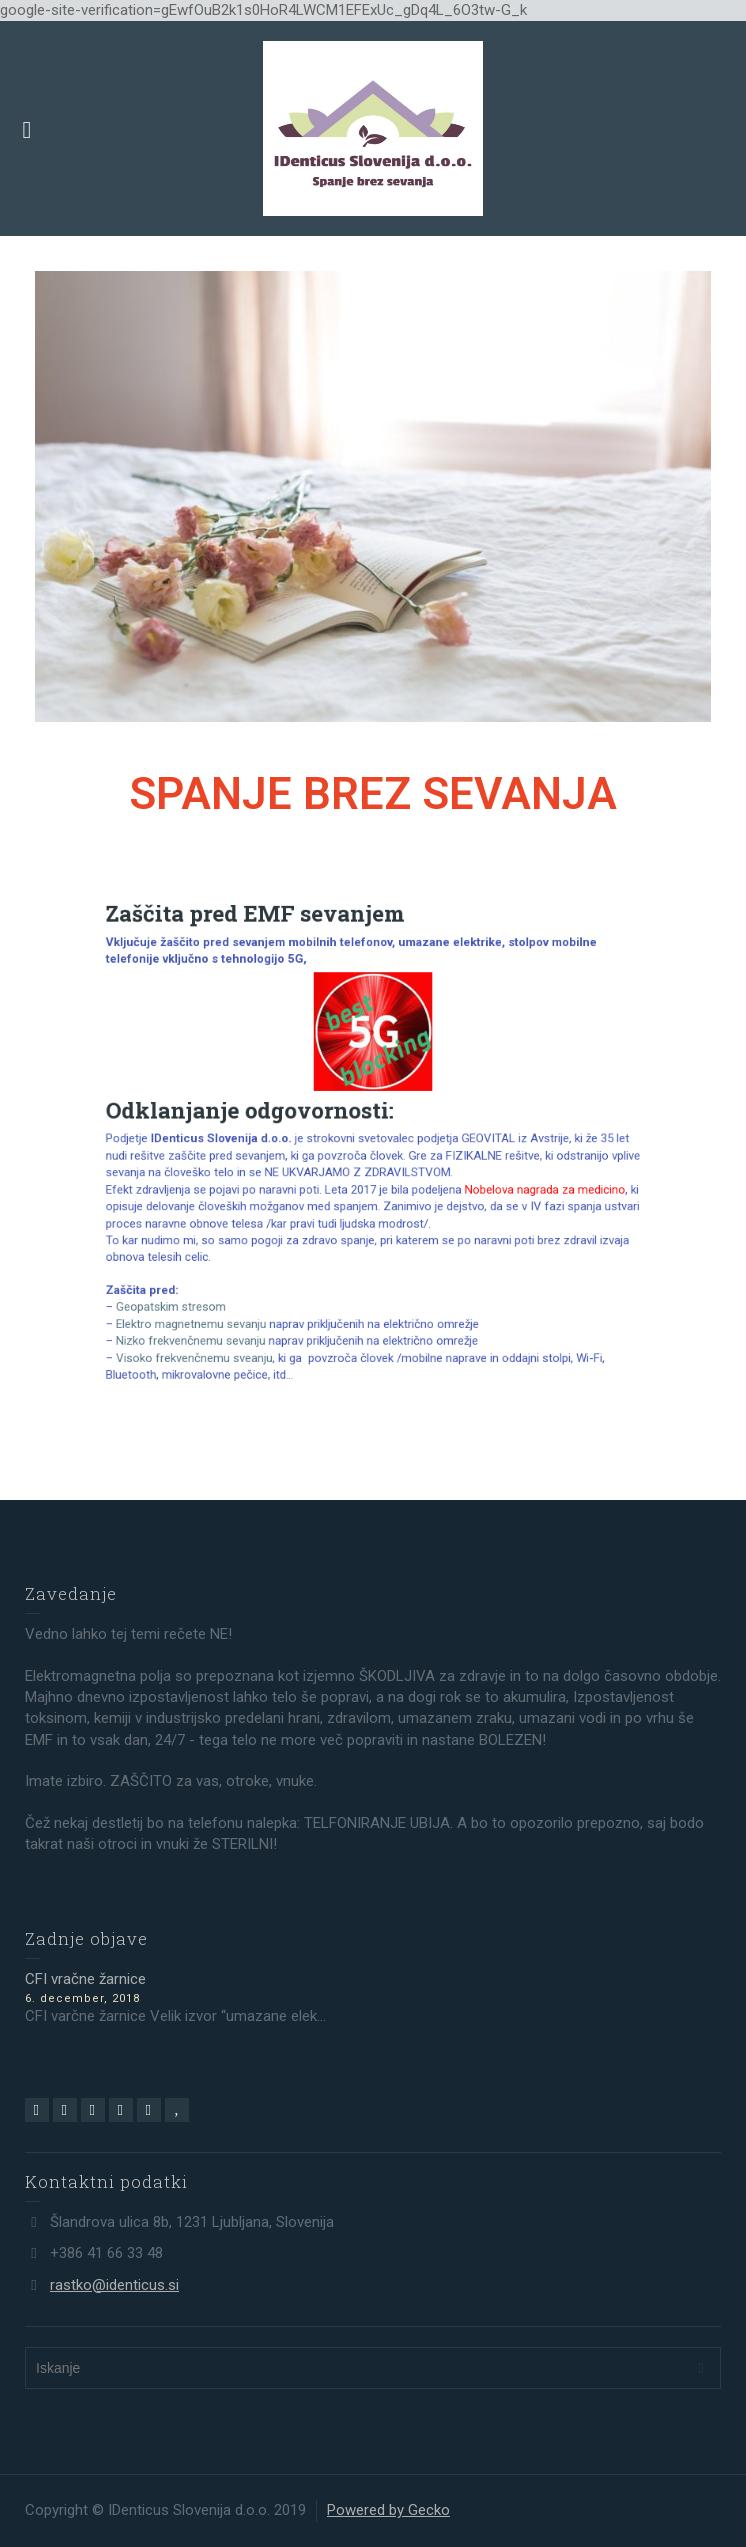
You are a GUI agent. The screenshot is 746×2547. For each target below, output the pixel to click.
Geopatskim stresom (227, 1263)
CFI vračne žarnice (85, 1979)
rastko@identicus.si (114, 2285)
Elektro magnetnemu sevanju (242, 1276)
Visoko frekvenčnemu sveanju (244, 1300)
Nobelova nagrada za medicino (497, 1179)
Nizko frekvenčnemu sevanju (240, 1288)
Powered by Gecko (388, 2510)
